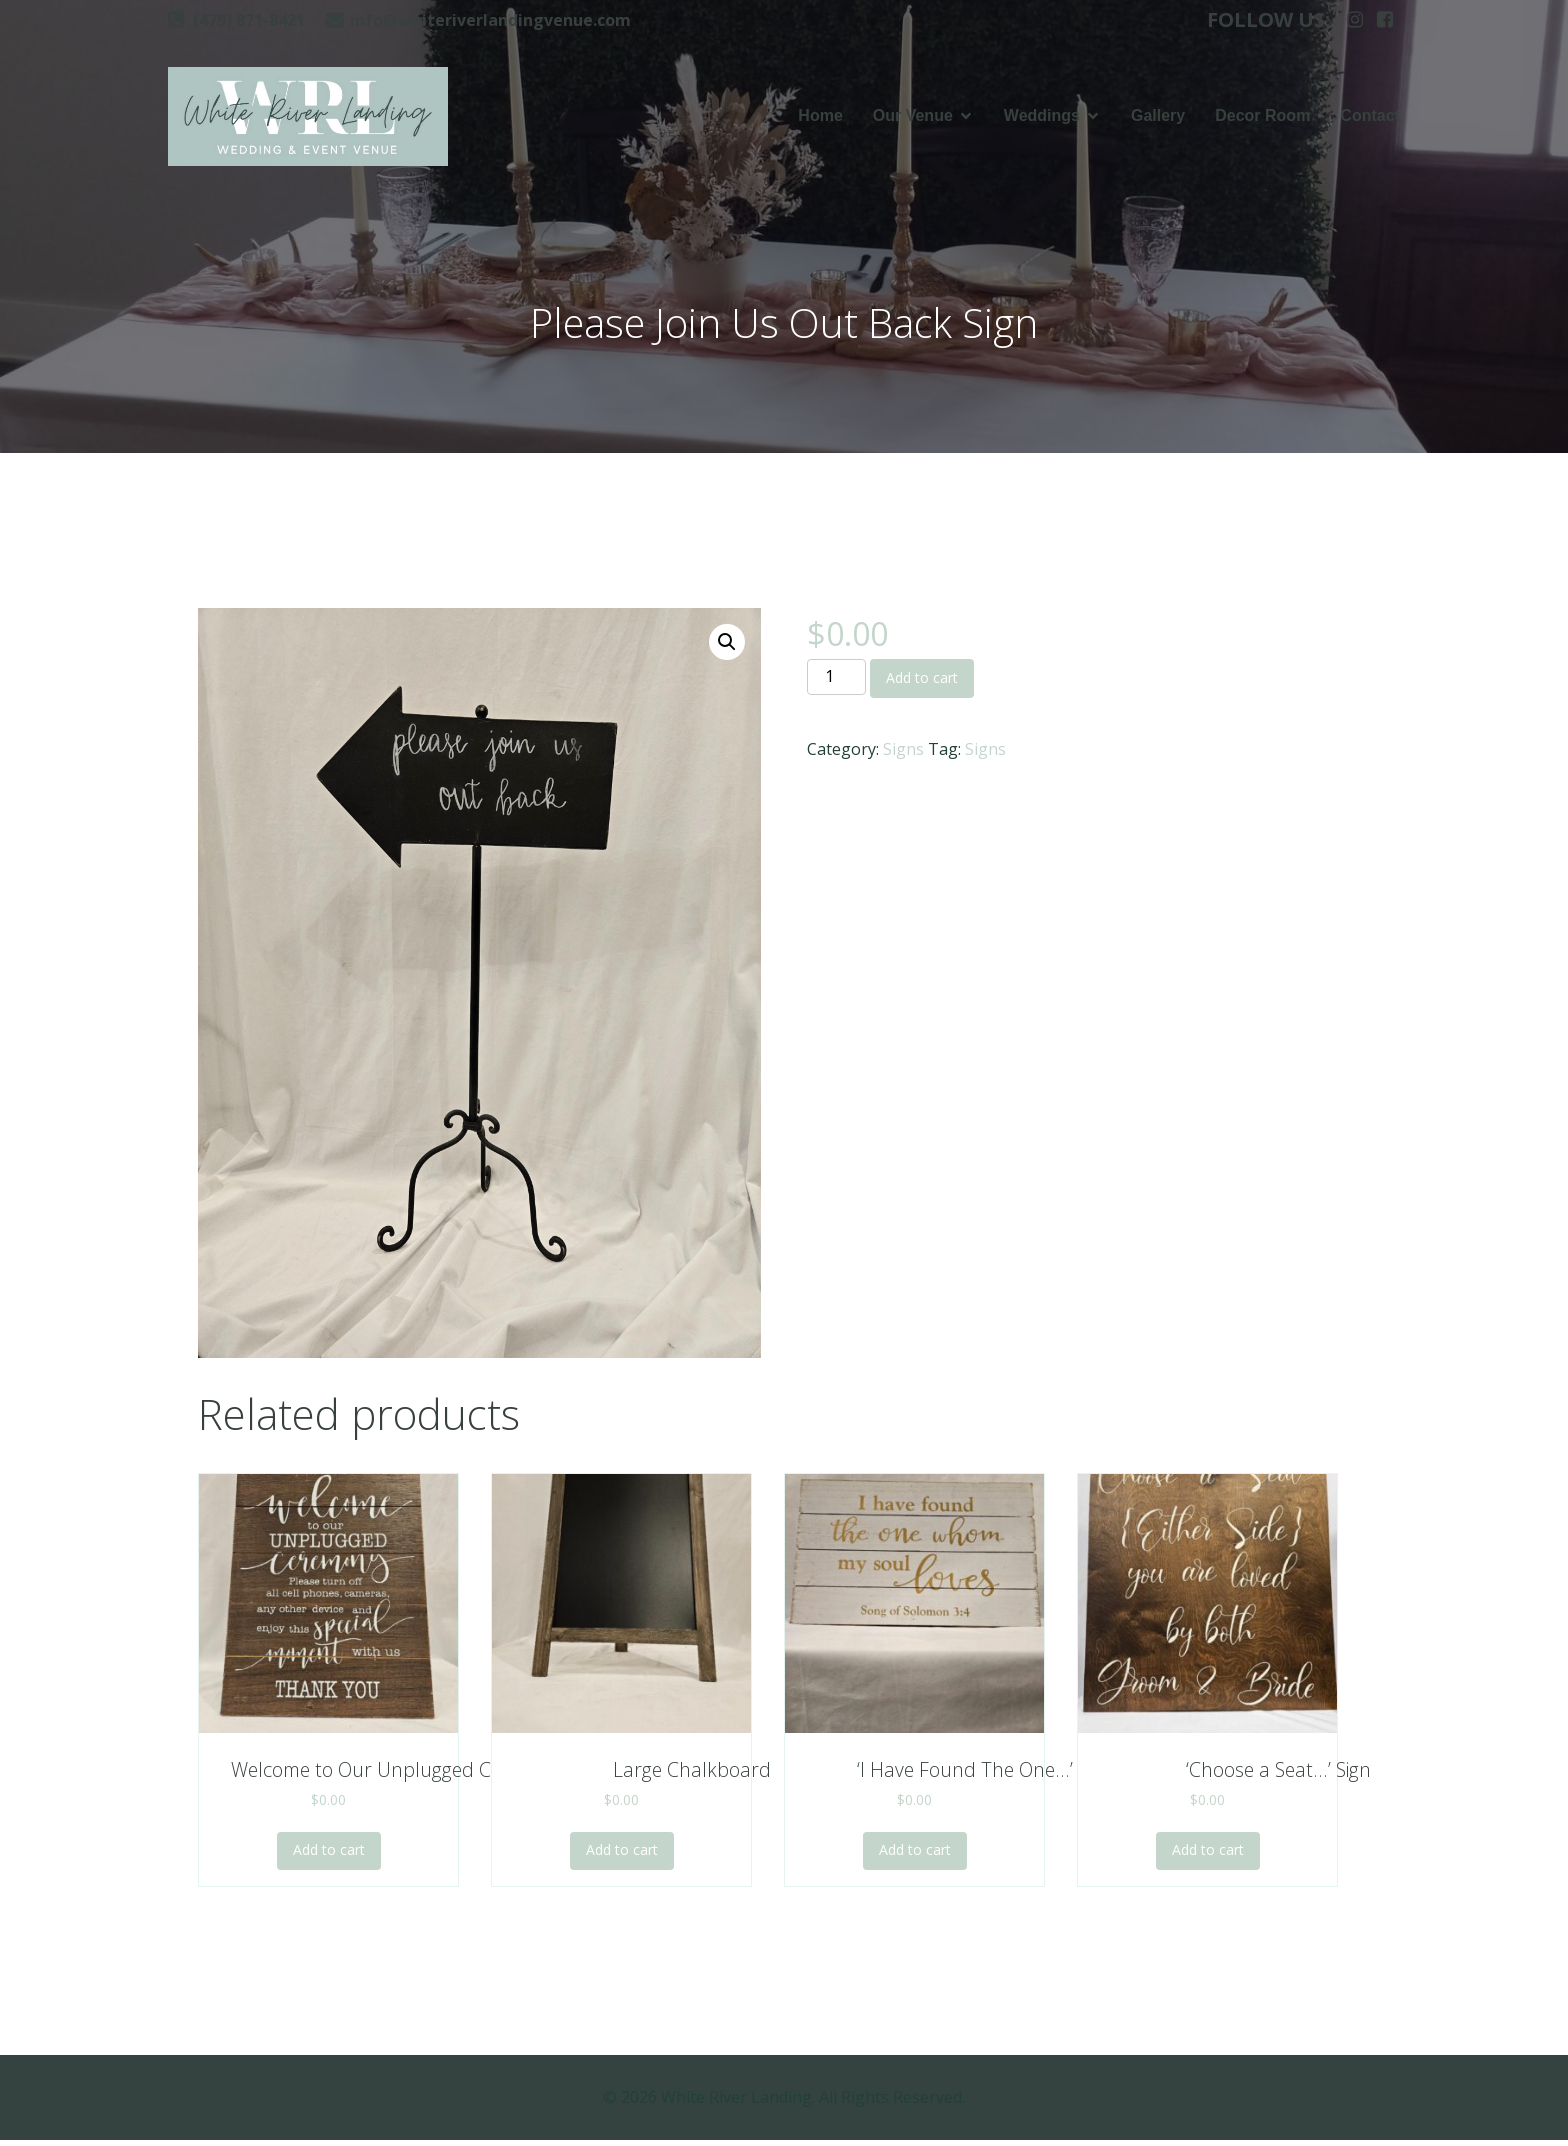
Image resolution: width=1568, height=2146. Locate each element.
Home (820, 118)
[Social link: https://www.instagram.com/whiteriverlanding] (1355, 20)
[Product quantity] (836, 683)
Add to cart (922, 683)
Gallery (1158, 118)
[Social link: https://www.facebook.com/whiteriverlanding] (1385, 20)
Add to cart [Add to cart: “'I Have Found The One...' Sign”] (915, 1855)
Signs (903, 755)
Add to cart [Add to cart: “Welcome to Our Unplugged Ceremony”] (329, 1855)
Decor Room (1262, 118)
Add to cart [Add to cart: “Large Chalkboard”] (622, 1855)
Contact (1370, 118)
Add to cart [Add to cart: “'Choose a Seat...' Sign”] (1208, 1855)
